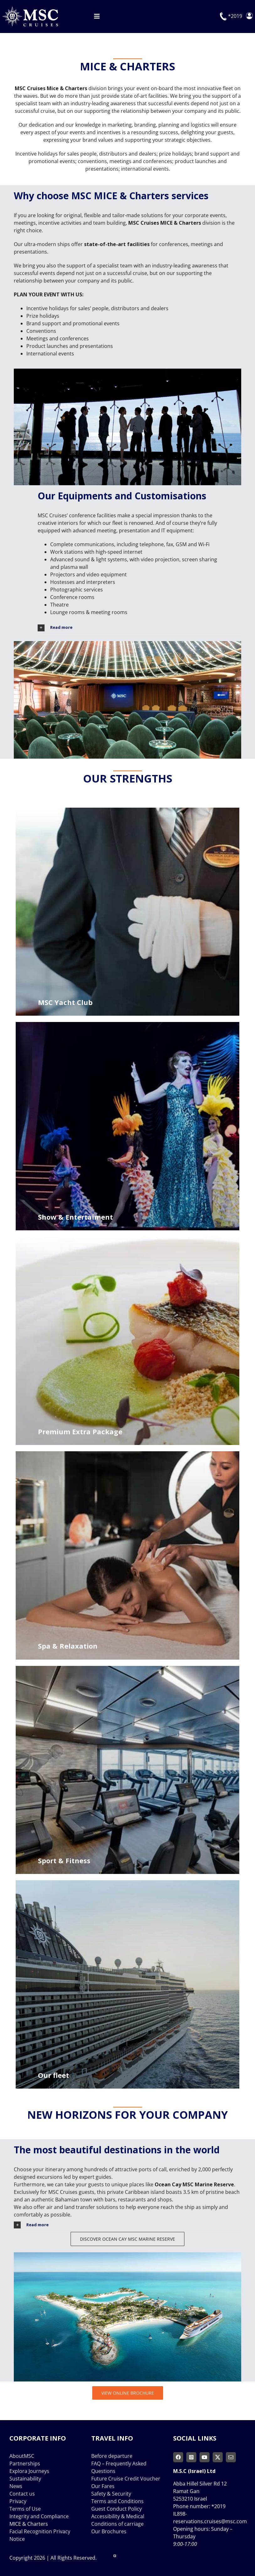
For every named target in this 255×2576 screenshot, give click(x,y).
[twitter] (218, 2457)
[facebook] (178, 2457)
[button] (139, 627)
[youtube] (204, 2457)
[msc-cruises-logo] (30, 8)
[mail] (231, 2457)
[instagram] (191, 2457)
